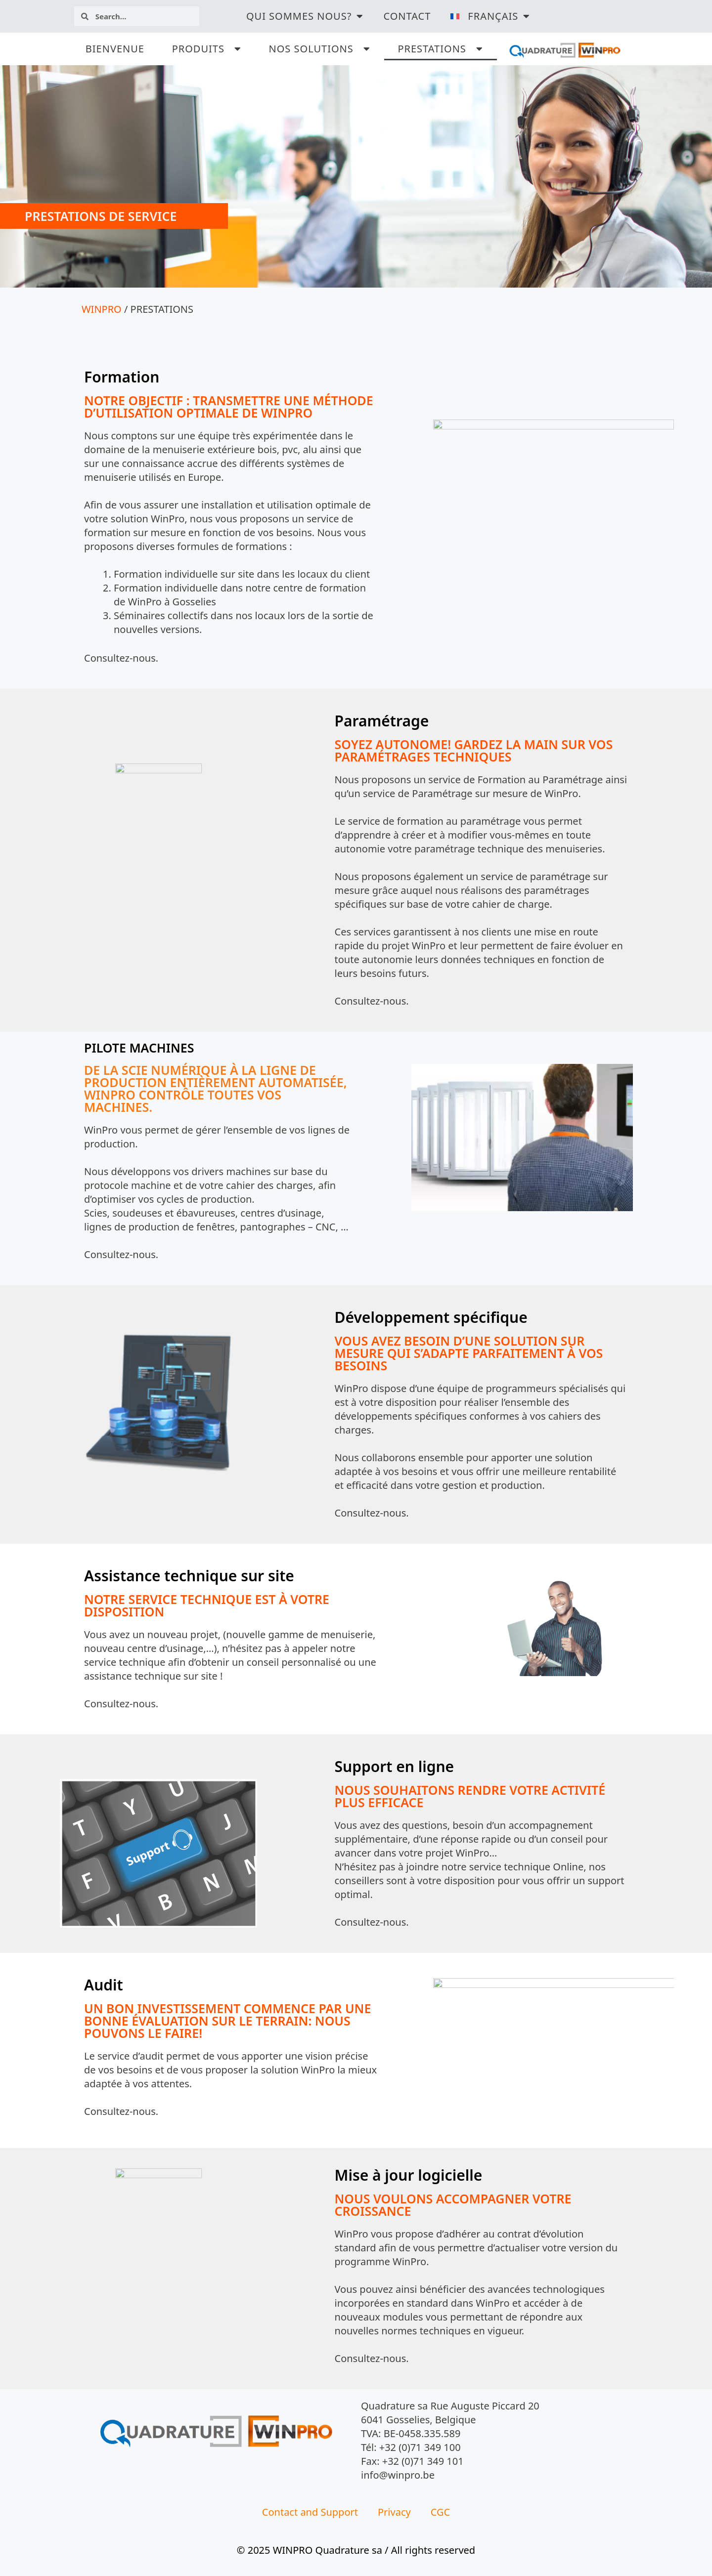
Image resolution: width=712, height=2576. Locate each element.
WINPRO (102, 309)
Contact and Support (310, 2512)
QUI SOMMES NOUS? (305, 16)
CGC (440, 2512)
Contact (407, 16)
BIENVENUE (115, 48)
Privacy (394, 2512)
